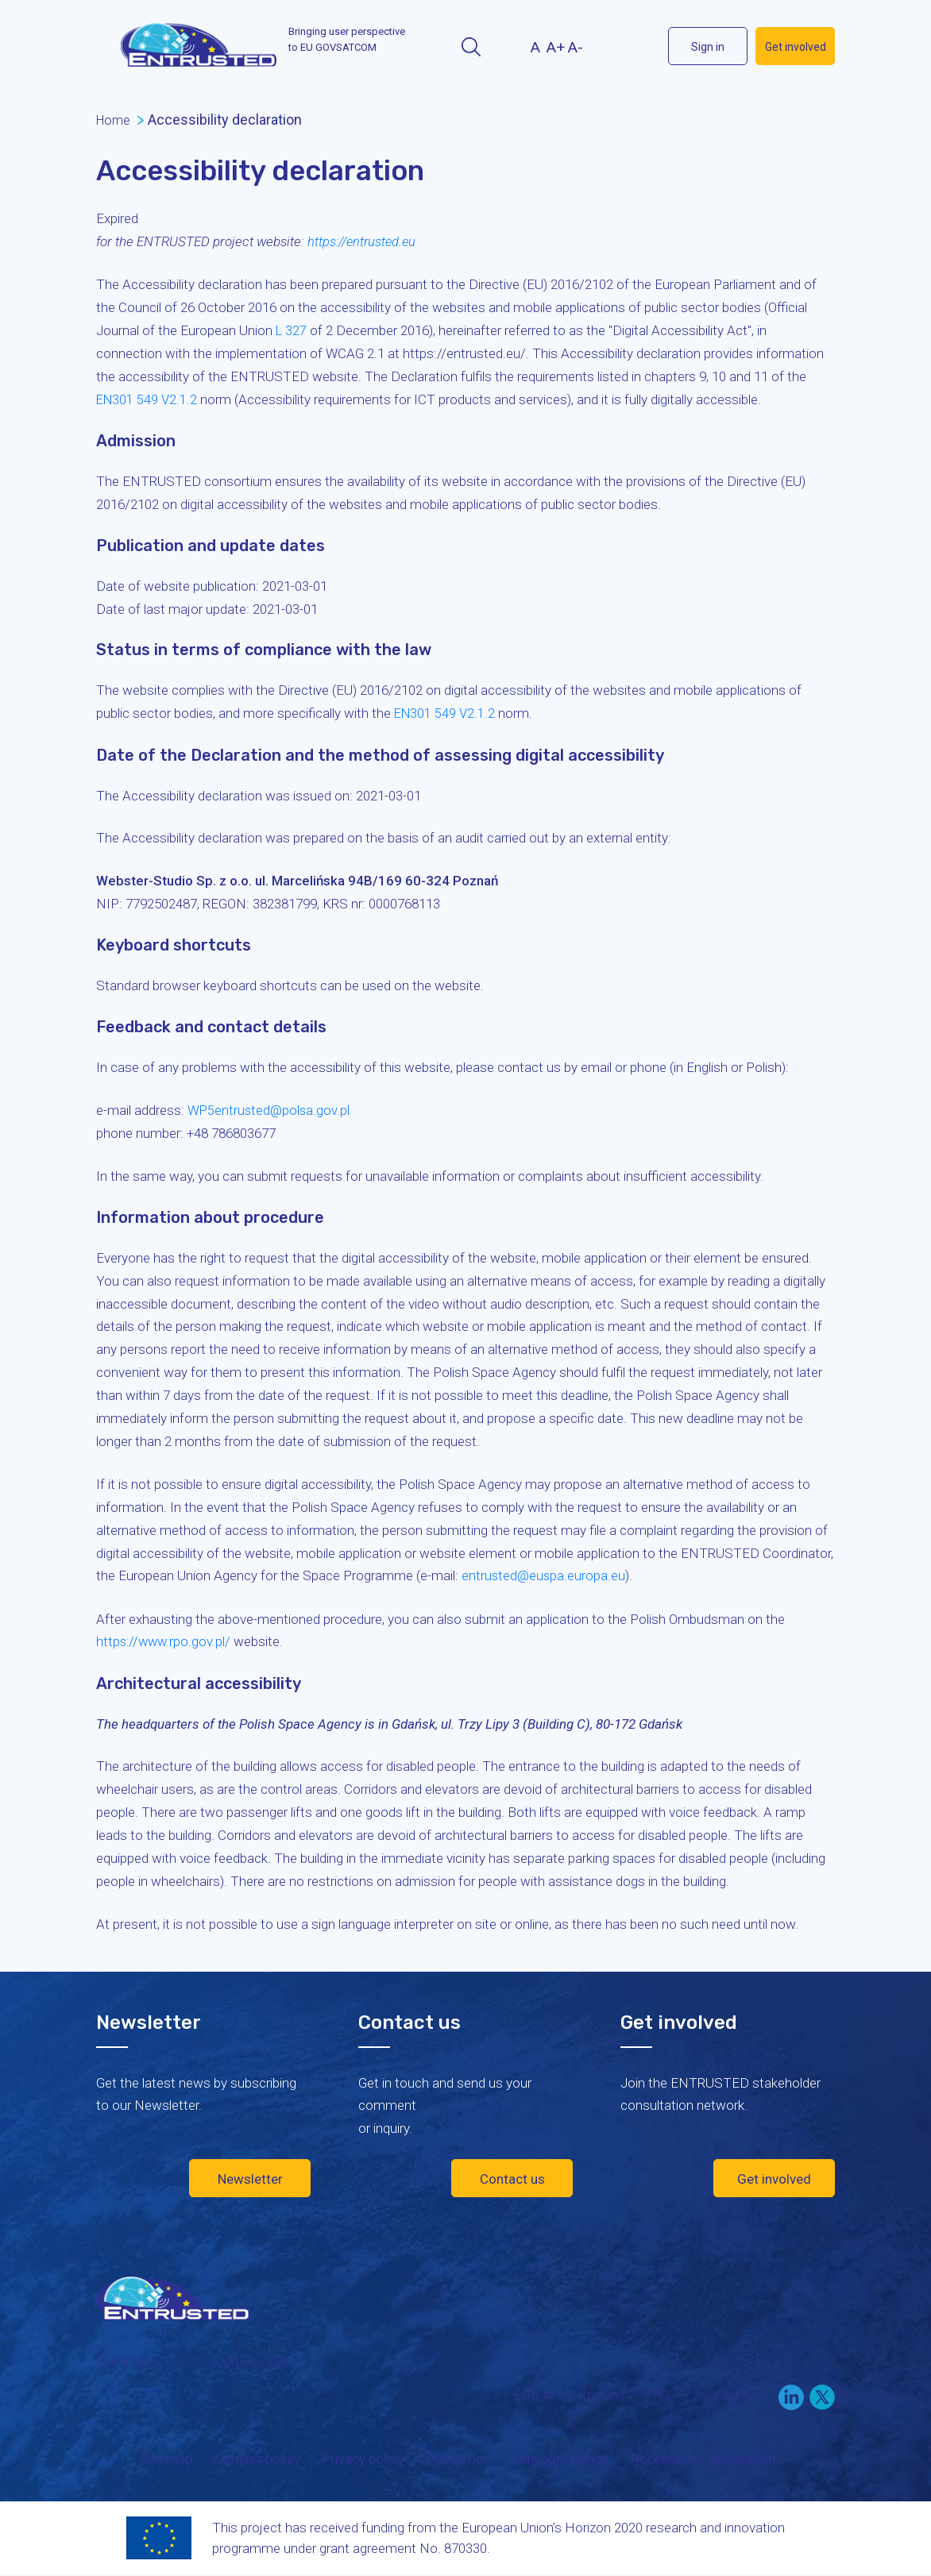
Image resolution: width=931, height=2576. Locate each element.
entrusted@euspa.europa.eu (545, 1575)
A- (575, 47)
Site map (162, 2461)
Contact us (512, 2177)
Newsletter (250, 2177)
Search (471, 47)
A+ (556, 47)
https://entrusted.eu (364, 241)
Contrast (505, 47)
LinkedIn (791, 2399)
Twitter (640, 45)
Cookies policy (254, 2461)
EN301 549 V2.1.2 (147, 399)
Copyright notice (557, 2461)
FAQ (656, 2396)
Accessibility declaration (702, 2461)
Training (599, 2396)
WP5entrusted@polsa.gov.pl (270, 1109)
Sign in (707, 46)
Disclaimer (454, 2461)
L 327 (291, 330)
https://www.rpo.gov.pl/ (165, 1641)
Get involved (795, 46)
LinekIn (612, 45)
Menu (110, 47)
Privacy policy (359, 2461)
